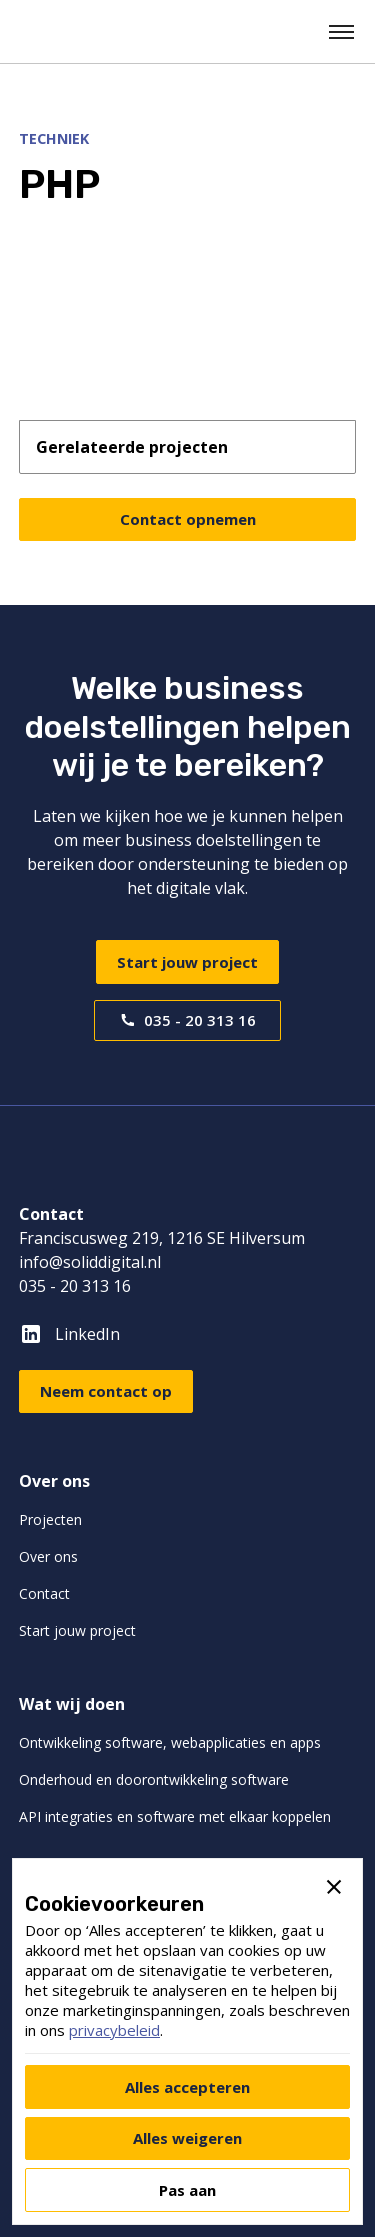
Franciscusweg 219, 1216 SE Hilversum (162, 1238)
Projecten (50, 1519)
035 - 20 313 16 (75, 1286)
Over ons (54, 1481)
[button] (342, 32)
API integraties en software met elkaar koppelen (175, 1816)
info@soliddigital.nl (90, 1262)
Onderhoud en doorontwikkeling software (154, 1779)
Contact (44, 1593)
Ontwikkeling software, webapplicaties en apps (170, 1742)
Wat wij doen (72, 1704)
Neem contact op (106, 1391)
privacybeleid (114, 2030)
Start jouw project (187, 962)
